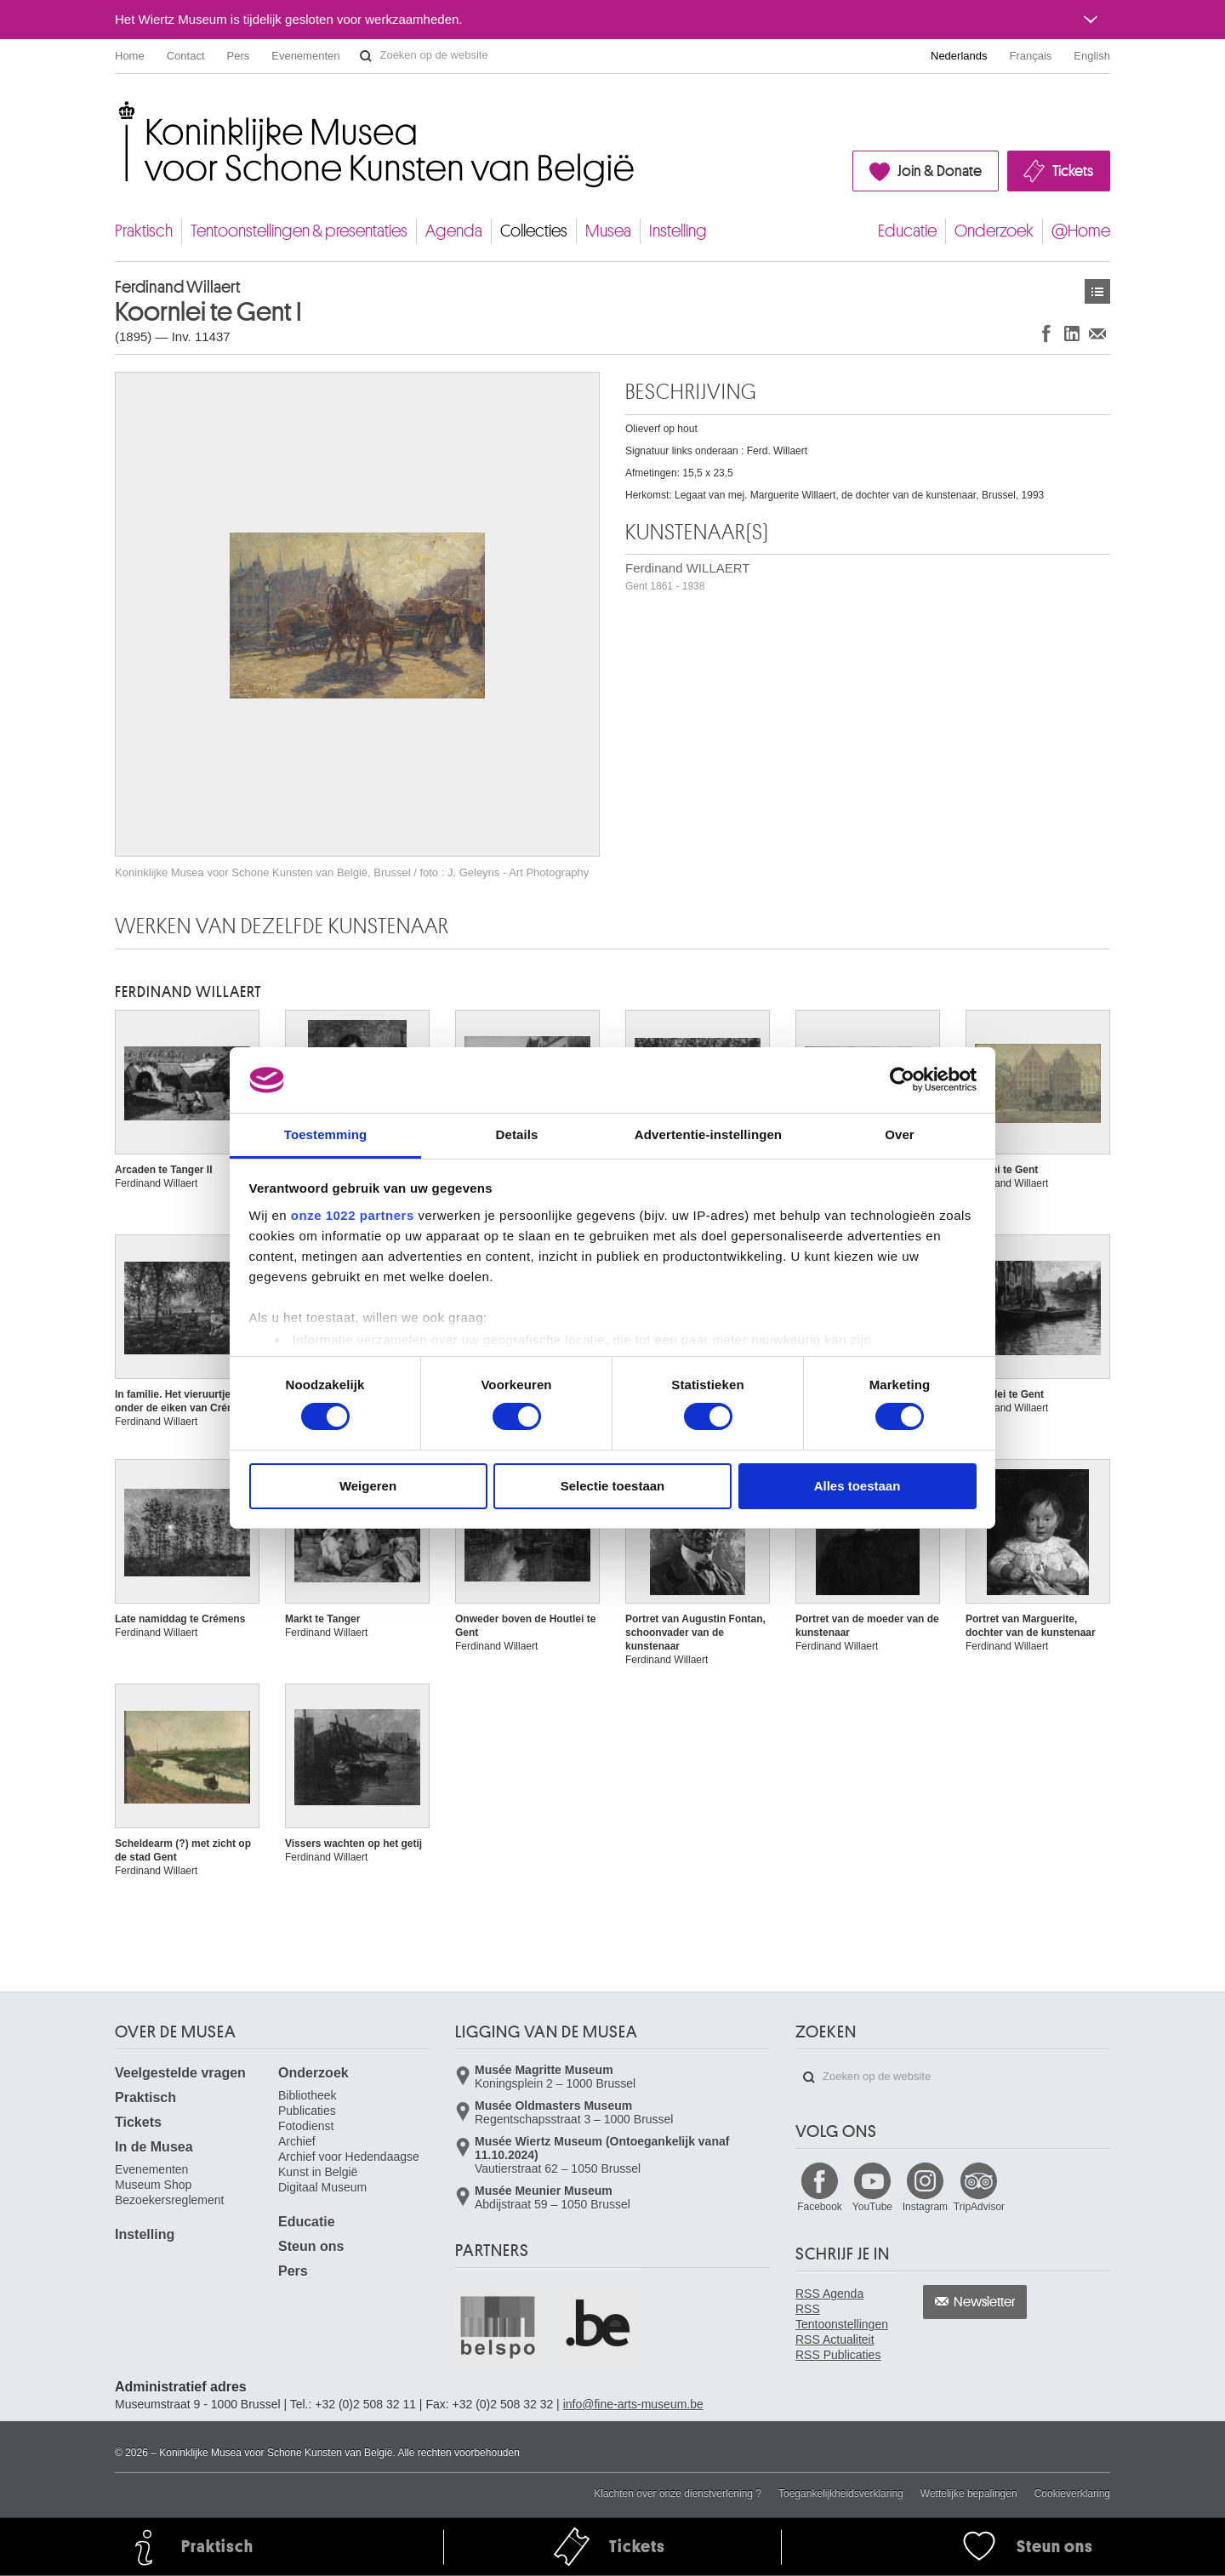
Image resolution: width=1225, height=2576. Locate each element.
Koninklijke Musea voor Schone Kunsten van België (118, 110)
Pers (238, 55)
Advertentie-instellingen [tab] (708, 1134)
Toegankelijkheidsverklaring (840, 2493)
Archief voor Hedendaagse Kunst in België (348, 2164)
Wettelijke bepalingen (968, 2493)
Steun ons (311, 2246)
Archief (297, 2141)
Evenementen (305, 55)
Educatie (907, 231)
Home (130, 55)
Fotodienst (305, 2126)
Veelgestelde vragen (180, 2073)
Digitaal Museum (322, 2187)
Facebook (819, 2207)
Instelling (678, 231)
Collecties (533, 231)
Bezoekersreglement (169, 2200)
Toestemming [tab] (326, 1134)
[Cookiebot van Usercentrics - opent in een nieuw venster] (902, 1079)
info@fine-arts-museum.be (633, 2404)
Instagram (925, 2207)
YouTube (872, 2207)
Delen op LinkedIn (1072, 333)
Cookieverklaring (1072, 2493)
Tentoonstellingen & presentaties (299, 231)
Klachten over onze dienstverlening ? (677, 2493)
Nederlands (959, 55)
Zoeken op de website (366, 56)
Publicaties (307, 2110)
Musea (608, 231)
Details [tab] (517, 1134)
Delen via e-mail (1097, 333)
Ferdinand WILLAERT (687, 576)
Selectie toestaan (613, 1486)
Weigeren (367, 1486)
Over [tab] (899, 1134)
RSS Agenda (829, 2293)
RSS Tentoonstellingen (841, 2316)
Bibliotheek (307, 2095)
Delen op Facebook (1046, 333)
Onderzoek (994, 231)
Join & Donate (939, 171)
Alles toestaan (857, 1486)
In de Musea (154, 2147)
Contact (186, 55)
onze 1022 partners (352, 1215)
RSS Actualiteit (835, 2339)
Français (1031, 55)
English (1092, 55)
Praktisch (144, 231)
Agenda (453, 231)
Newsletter (985, 2302)
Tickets (1072, 171)
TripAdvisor (979, 2207)
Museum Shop (153, 2184)
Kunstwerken (1097, 291)
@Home (1080, 231)
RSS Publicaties (837, 2355)
